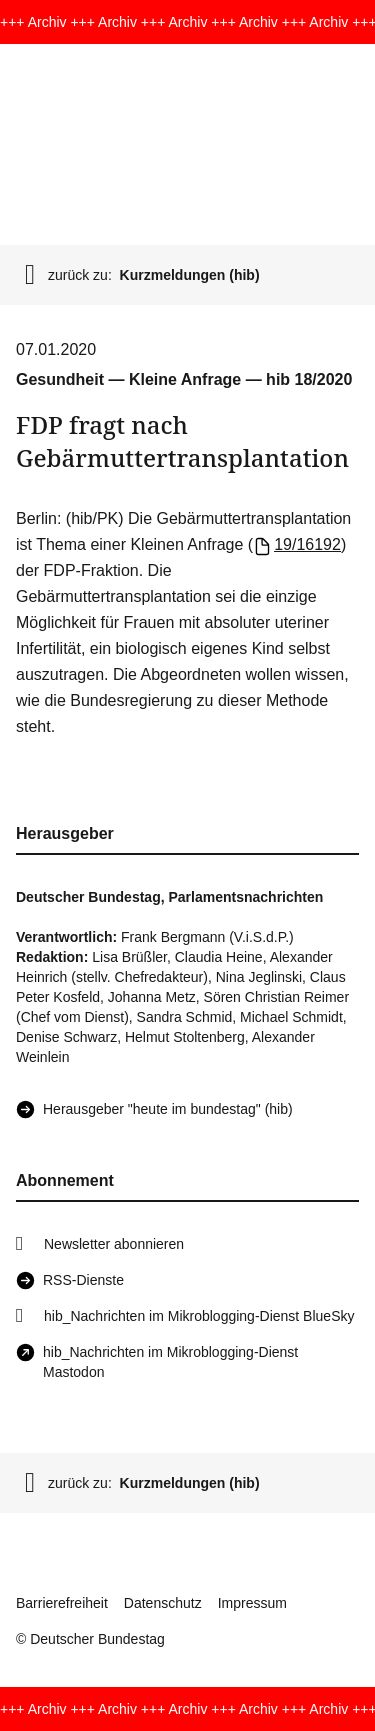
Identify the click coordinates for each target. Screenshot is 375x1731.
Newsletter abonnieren (114, 1244)
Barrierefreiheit (62, 1603)
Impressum (252, 1603)
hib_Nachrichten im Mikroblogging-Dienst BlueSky (199, 1316)
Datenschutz (163, 1603)
